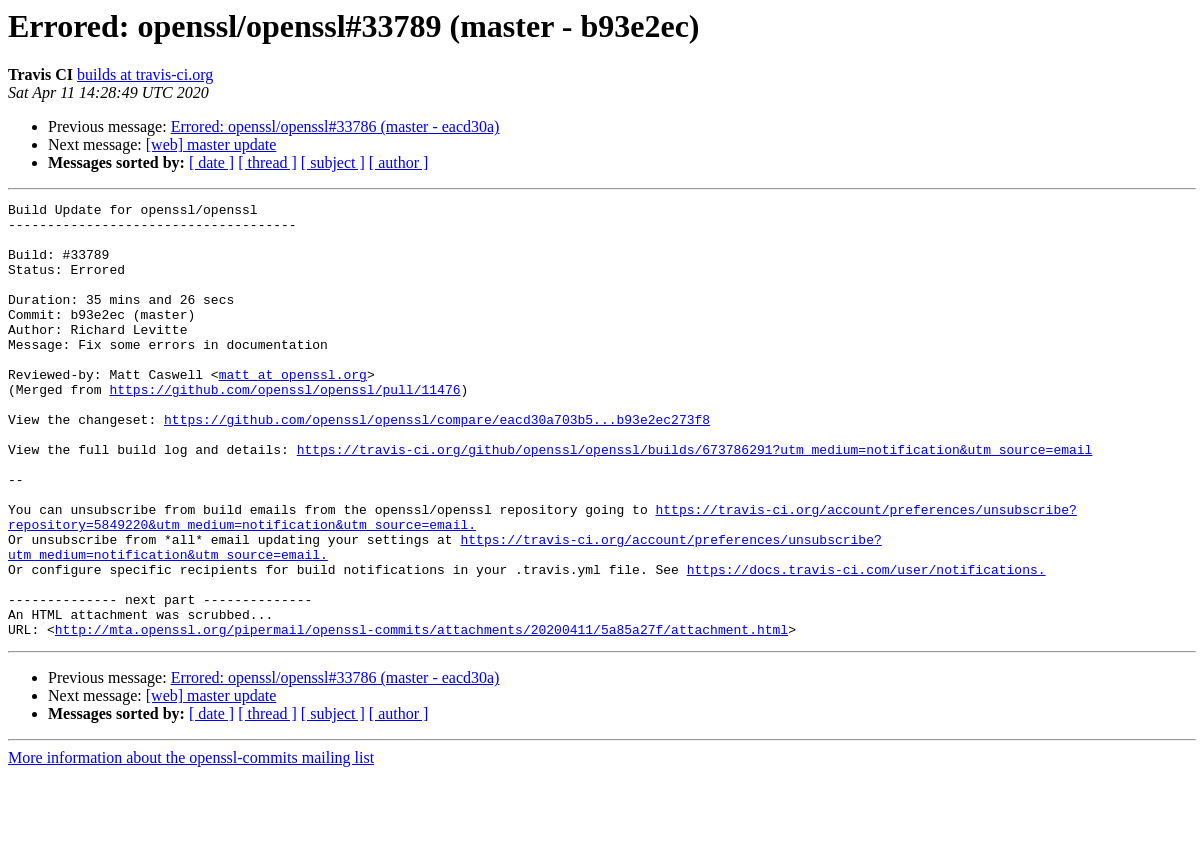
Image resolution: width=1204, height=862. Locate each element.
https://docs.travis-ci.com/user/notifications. (866, 644)
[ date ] (211, 162)
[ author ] (399, 162)
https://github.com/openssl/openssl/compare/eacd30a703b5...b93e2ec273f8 (437, 464)
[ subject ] (333, 162)
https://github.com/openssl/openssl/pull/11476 (284, 428)
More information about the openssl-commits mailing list (191, 844)
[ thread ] (267, 162)
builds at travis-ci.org (145, 74)
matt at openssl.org (293, 410)
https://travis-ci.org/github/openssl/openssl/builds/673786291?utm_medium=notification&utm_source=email (695, 500)
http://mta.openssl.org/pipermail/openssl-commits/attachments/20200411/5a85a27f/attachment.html (421, 716)
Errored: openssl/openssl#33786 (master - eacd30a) (335, 126)
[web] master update (211, 144)
